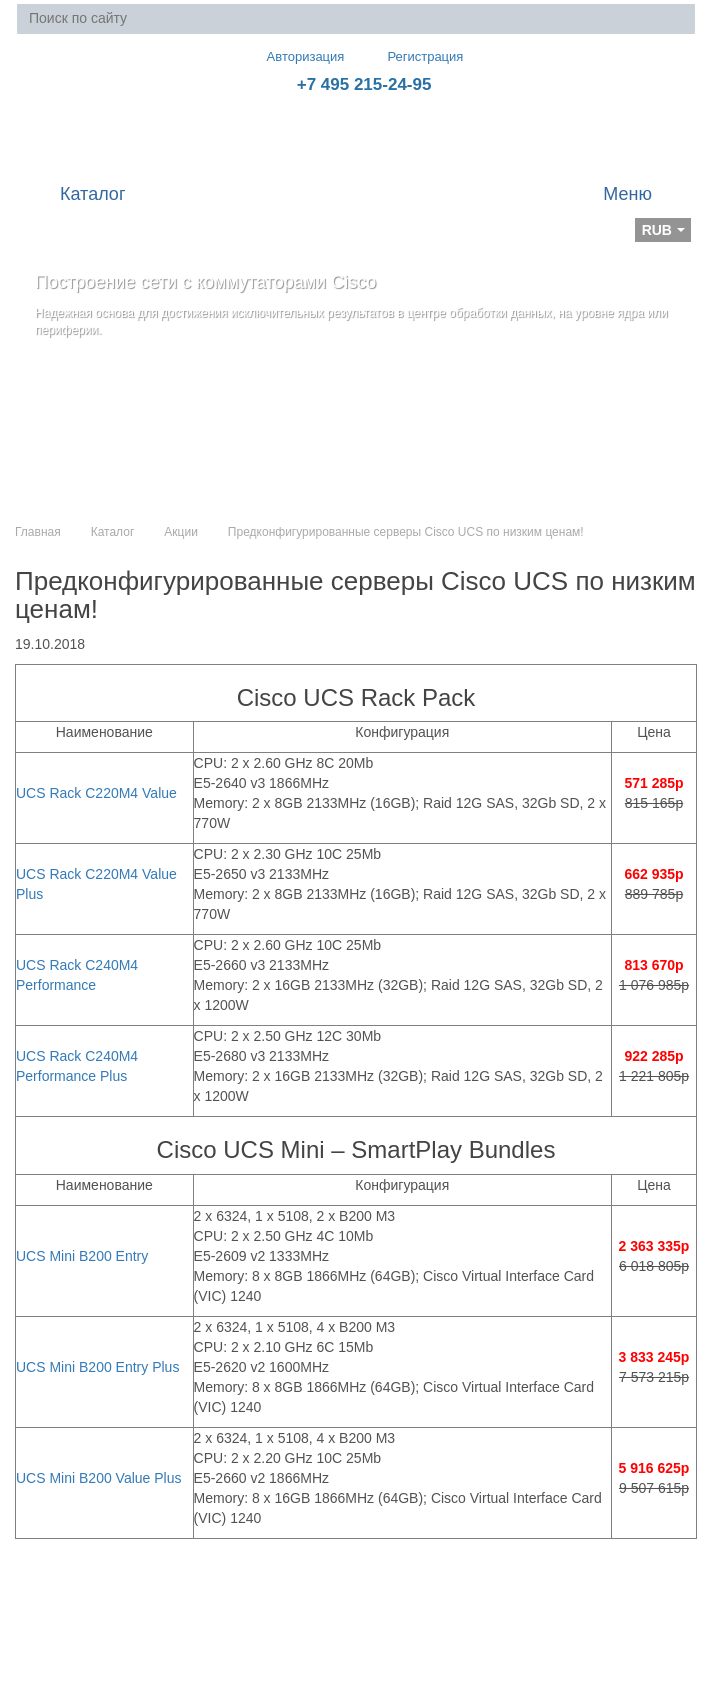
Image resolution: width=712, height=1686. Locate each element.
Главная (38, 532)
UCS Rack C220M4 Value (96, 793)
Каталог (113, 532)
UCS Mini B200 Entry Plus (97, 1367)
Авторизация (297, 56)
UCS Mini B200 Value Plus (98, 1478)
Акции (181, 532)
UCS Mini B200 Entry (82, 1256)
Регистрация (411, 56)
